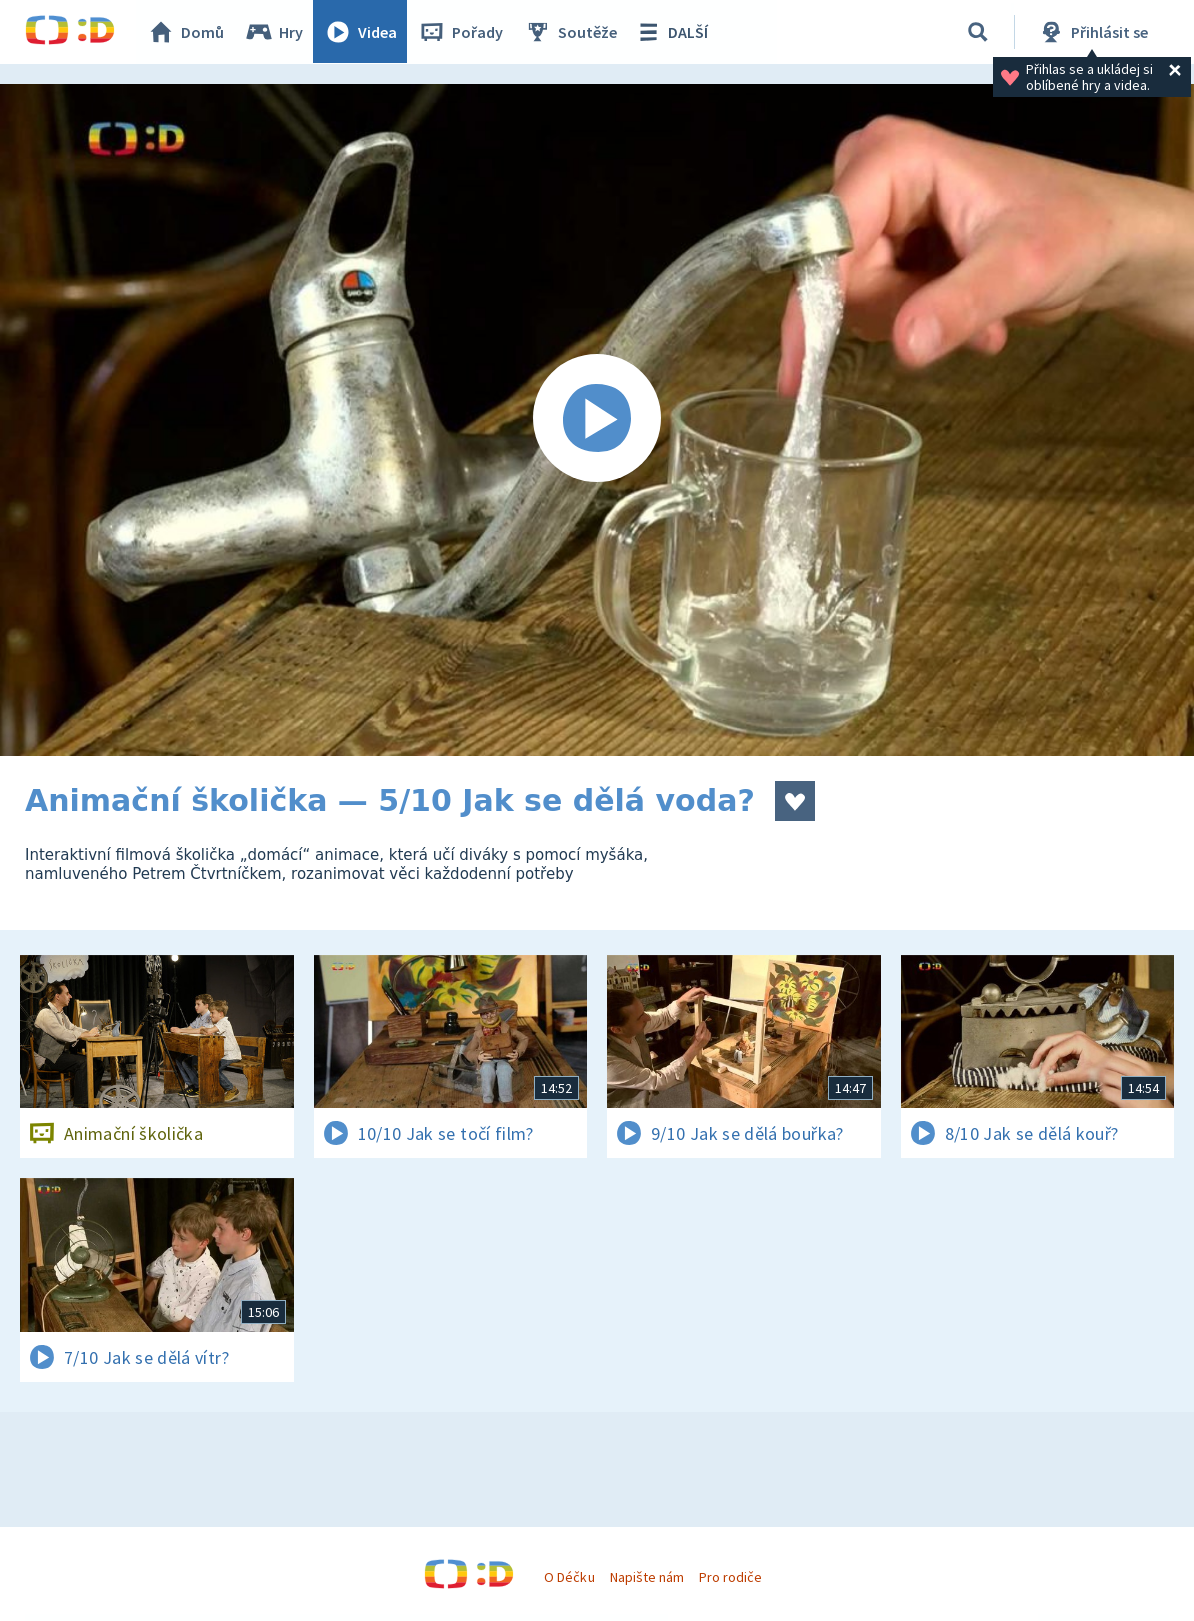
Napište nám (647, 1577)
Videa (361, 32)
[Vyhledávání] (978, 32)
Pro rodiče (730, 1577)
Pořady (461, 32)
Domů (186, 32)
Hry (274, 32)
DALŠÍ (671, 32)
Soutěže (571, 32)
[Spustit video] (597, 420)
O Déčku (569, 1577)
